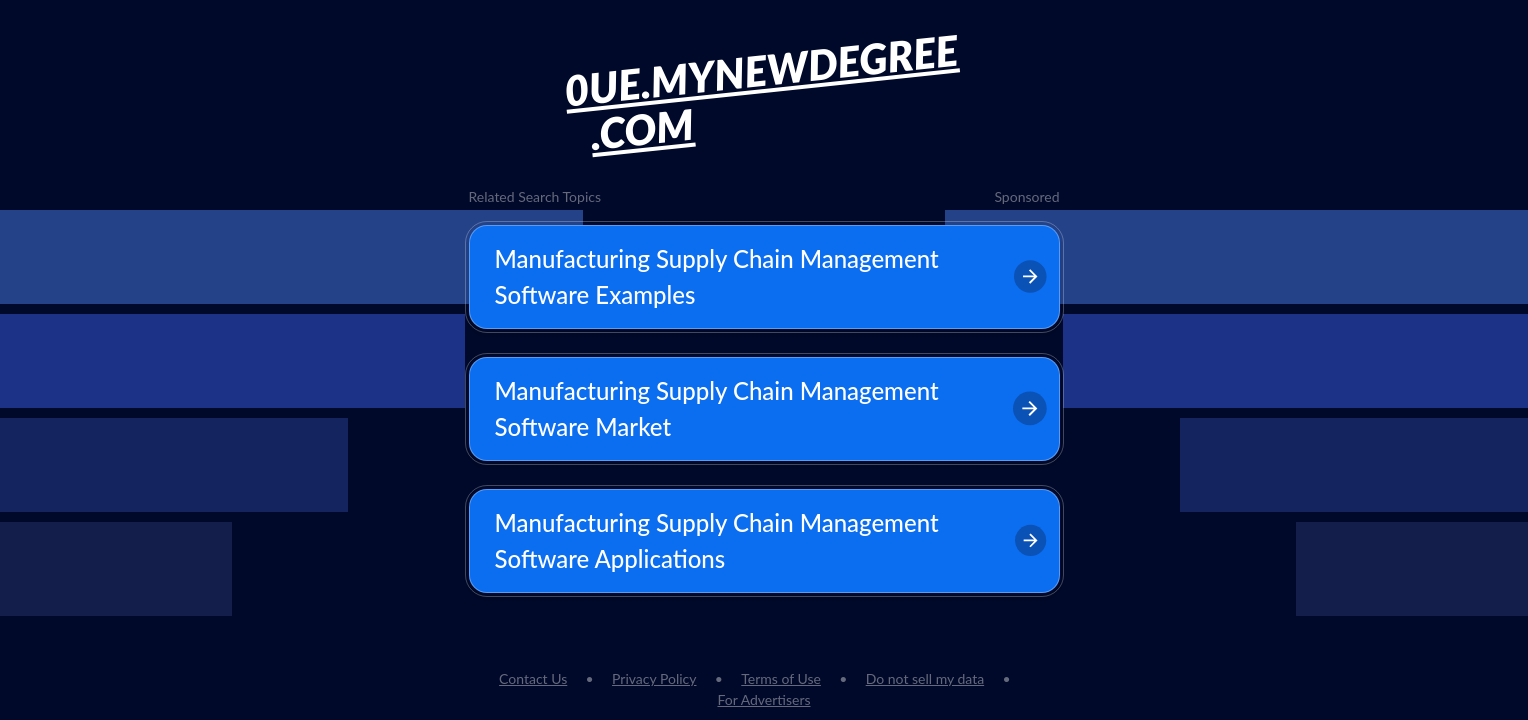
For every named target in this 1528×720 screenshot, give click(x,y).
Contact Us (533, 678)
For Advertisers (763, 699)
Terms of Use (781, 678)
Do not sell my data (925, 678)
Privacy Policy (654, 678)
